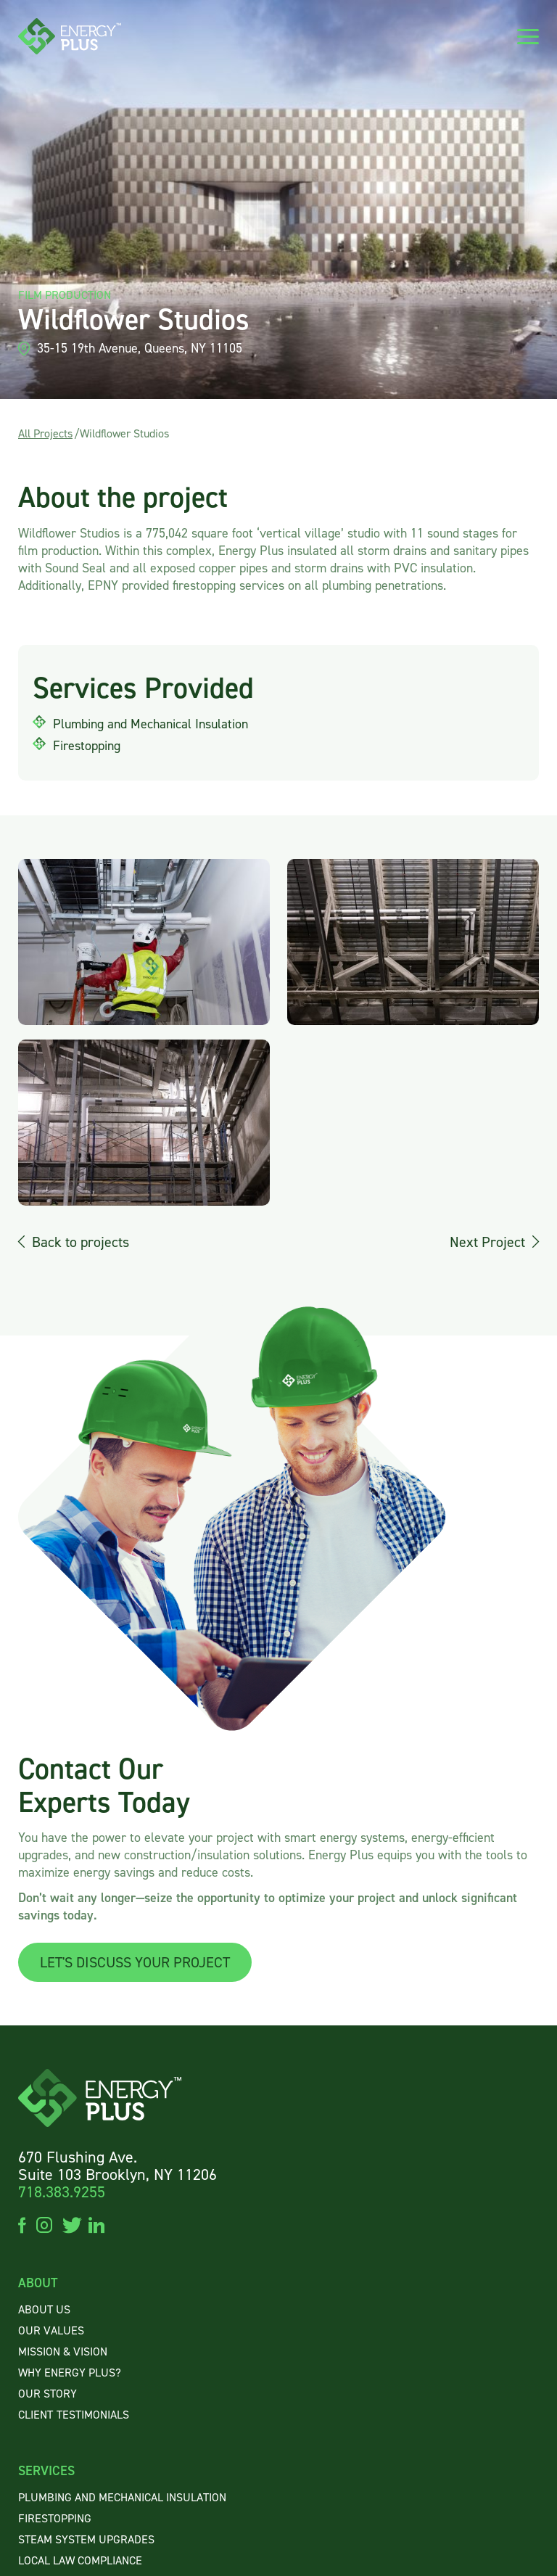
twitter (70, 2224)
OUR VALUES (51, 2331)
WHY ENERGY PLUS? (69, 2373)
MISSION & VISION (62, 2352)
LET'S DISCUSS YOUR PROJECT (135, 1962)
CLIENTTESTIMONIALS (73, 2415)
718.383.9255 (61, 2191)
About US (44, 2310)
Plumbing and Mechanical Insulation (122, 2497)
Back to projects (80, 1242)
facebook (22, 2224)
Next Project (487, 1242)
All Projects (45, 433)
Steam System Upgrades (86, 2540)
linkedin (96, 2224)
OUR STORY (47, 2394)
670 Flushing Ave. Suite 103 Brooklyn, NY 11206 (117, 2166)
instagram (44, 2224)
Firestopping (54, 2518)
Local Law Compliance (80, 2561)
